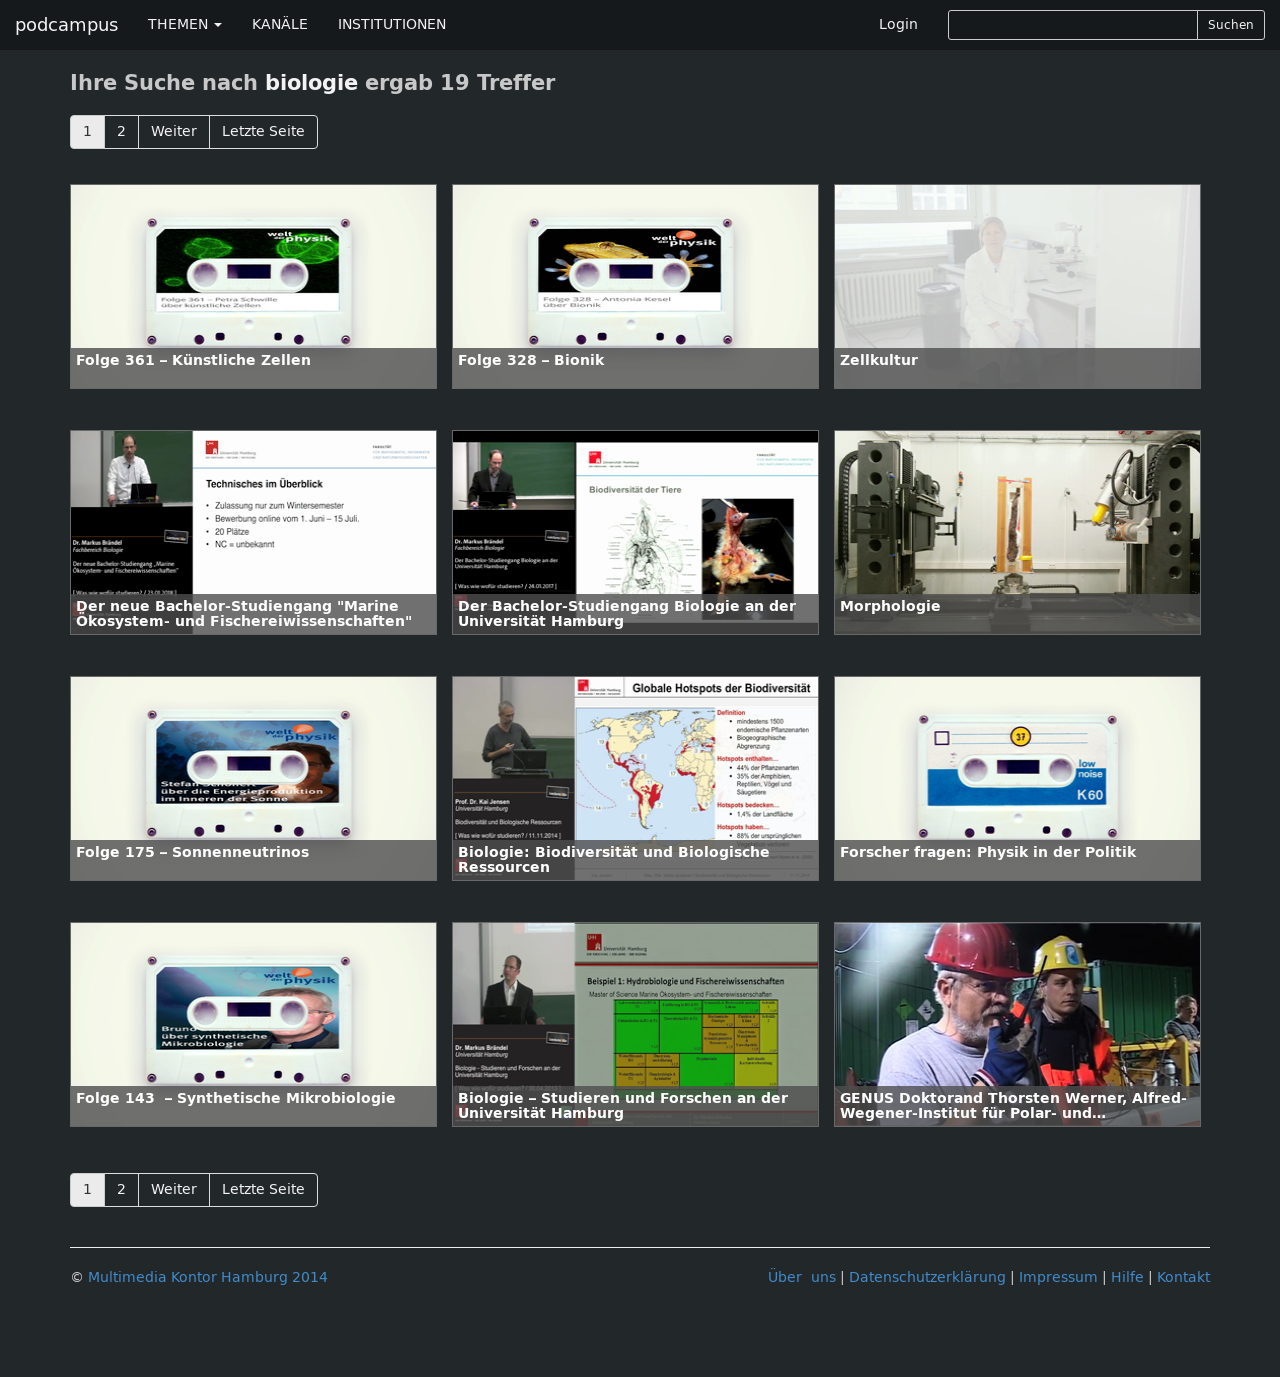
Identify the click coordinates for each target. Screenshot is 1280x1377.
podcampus (66, 25)
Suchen (1231, 25)
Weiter (174, 131)
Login (898, 24)
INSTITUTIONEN (392, 24)
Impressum (1058, 1277)
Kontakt (1183, 1277)
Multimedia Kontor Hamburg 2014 (208, 1277)
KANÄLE (280, 24)
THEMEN (185, 24)
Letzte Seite (263, 131)
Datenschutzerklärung (927, 1277)
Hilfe (1127, 1277)
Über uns (802, 1277)
